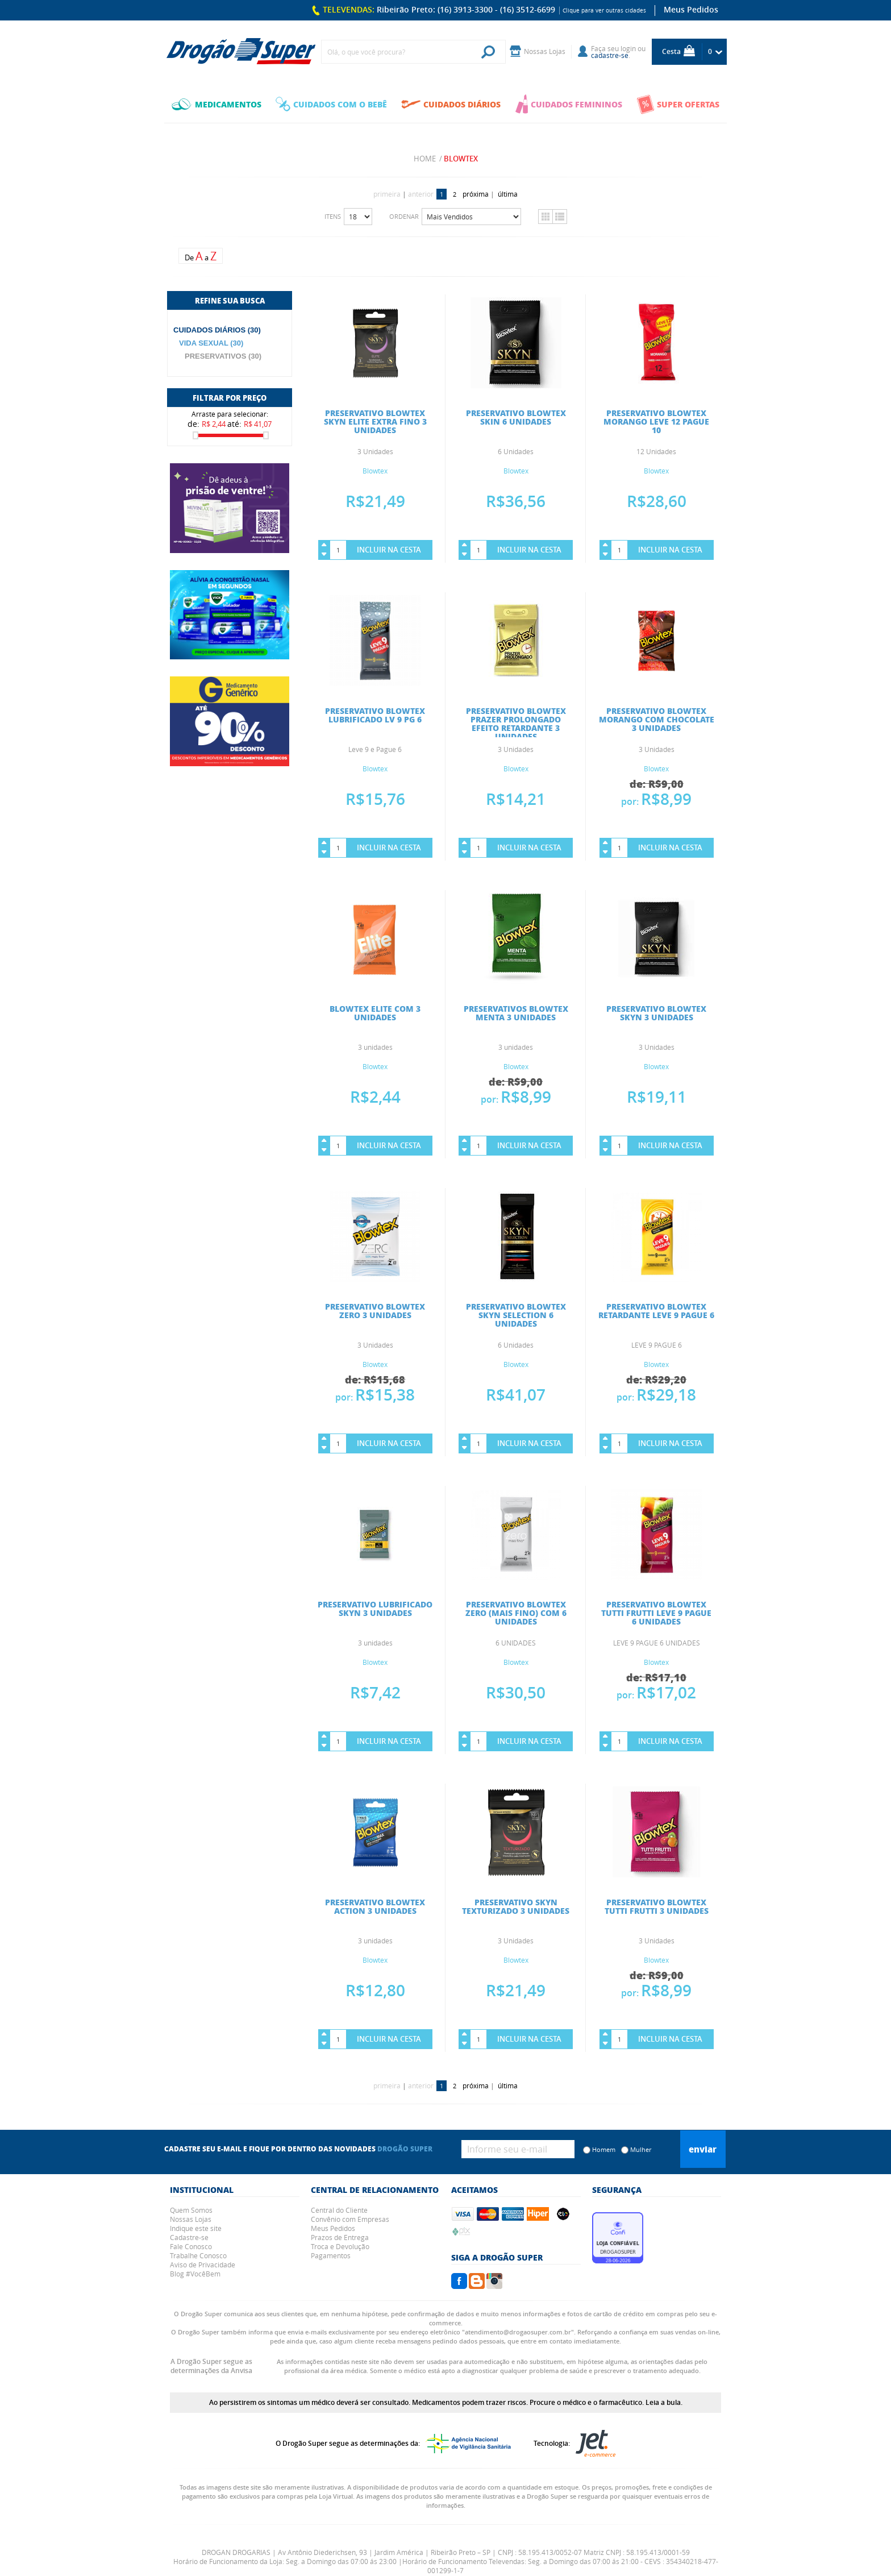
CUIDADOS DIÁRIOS (451, 104)
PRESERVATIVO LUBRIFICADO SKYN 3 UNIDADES (375, 1608)
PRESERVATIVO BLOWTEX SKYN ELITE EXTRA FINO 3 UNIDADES (375, 421)
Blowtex (461, 159)
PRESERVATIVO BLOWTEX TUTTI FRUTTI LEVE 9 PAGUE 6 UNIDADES (656, 1612)
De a (200, 256)
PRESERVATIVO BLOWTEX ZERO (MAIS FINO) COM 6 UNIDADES (516, 1612)
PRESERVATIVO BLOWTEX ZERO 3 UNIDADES (375, 1310)
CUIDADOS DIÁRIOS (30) (217, 330)
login (628, 48)
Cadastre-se (189, 2237)
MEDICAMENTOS (216, 104)
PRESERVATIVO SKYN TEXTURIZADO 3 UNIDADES (515, 1906)
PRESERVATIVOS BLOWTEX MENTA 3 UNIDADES (516, 1013)
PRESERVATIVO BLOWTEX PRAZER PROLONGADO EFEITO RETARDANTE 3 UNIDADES (516, 723)
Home (425, 158)
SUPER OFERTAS (677, 104)
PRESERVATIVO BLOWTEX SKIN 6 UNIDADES (516, 417)
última (508, 193)
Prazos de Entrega (340, 2237)
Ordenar (404, 216)
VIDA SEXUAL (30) (211, 343)
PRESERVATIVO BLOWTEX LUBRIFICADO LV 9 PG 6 (375, 715)
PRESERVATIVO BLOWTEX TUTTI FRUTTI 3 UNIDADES (657, 1906)
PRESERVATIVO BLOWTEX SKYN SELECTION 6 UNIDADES (516, 1315)
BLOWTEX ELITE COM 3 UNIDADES (375, 1013)
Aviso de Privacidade (202, 2264)
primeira (387, 193)
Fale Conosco (191, 2246)
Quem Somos (191, 2209)
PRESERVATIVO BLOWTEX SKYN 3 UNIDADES (656, 1013)
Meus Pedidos (691, 9)
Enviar (703, 2149)
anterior (421, 193)
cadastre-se (609, 55)
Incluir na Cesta (389, 550)
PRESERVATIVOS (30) (223, 356)
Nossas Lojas (190, 2219)
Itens (332, 216)
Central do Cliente (339, 2209)
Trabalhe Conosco (198, 2255)
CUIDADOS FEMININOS (568, 104)
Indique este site (196, 2228)
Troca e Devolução (340, 2246)
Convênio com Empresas (350, 2219)
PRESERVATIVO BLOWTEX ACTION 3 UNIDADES (375, 1906)
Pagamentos (331, 2255)
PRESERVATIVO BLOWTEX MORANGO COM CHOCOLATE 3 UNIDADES (656, 719)
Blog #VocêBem (195, 2273)
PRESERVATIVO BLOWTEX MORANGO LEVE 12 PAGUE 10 (656, 421)
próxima (476, 193)
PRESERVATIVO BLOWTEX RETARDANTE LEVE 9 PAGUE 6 (656, 1310)
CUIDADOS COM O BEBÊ (331, 104)
